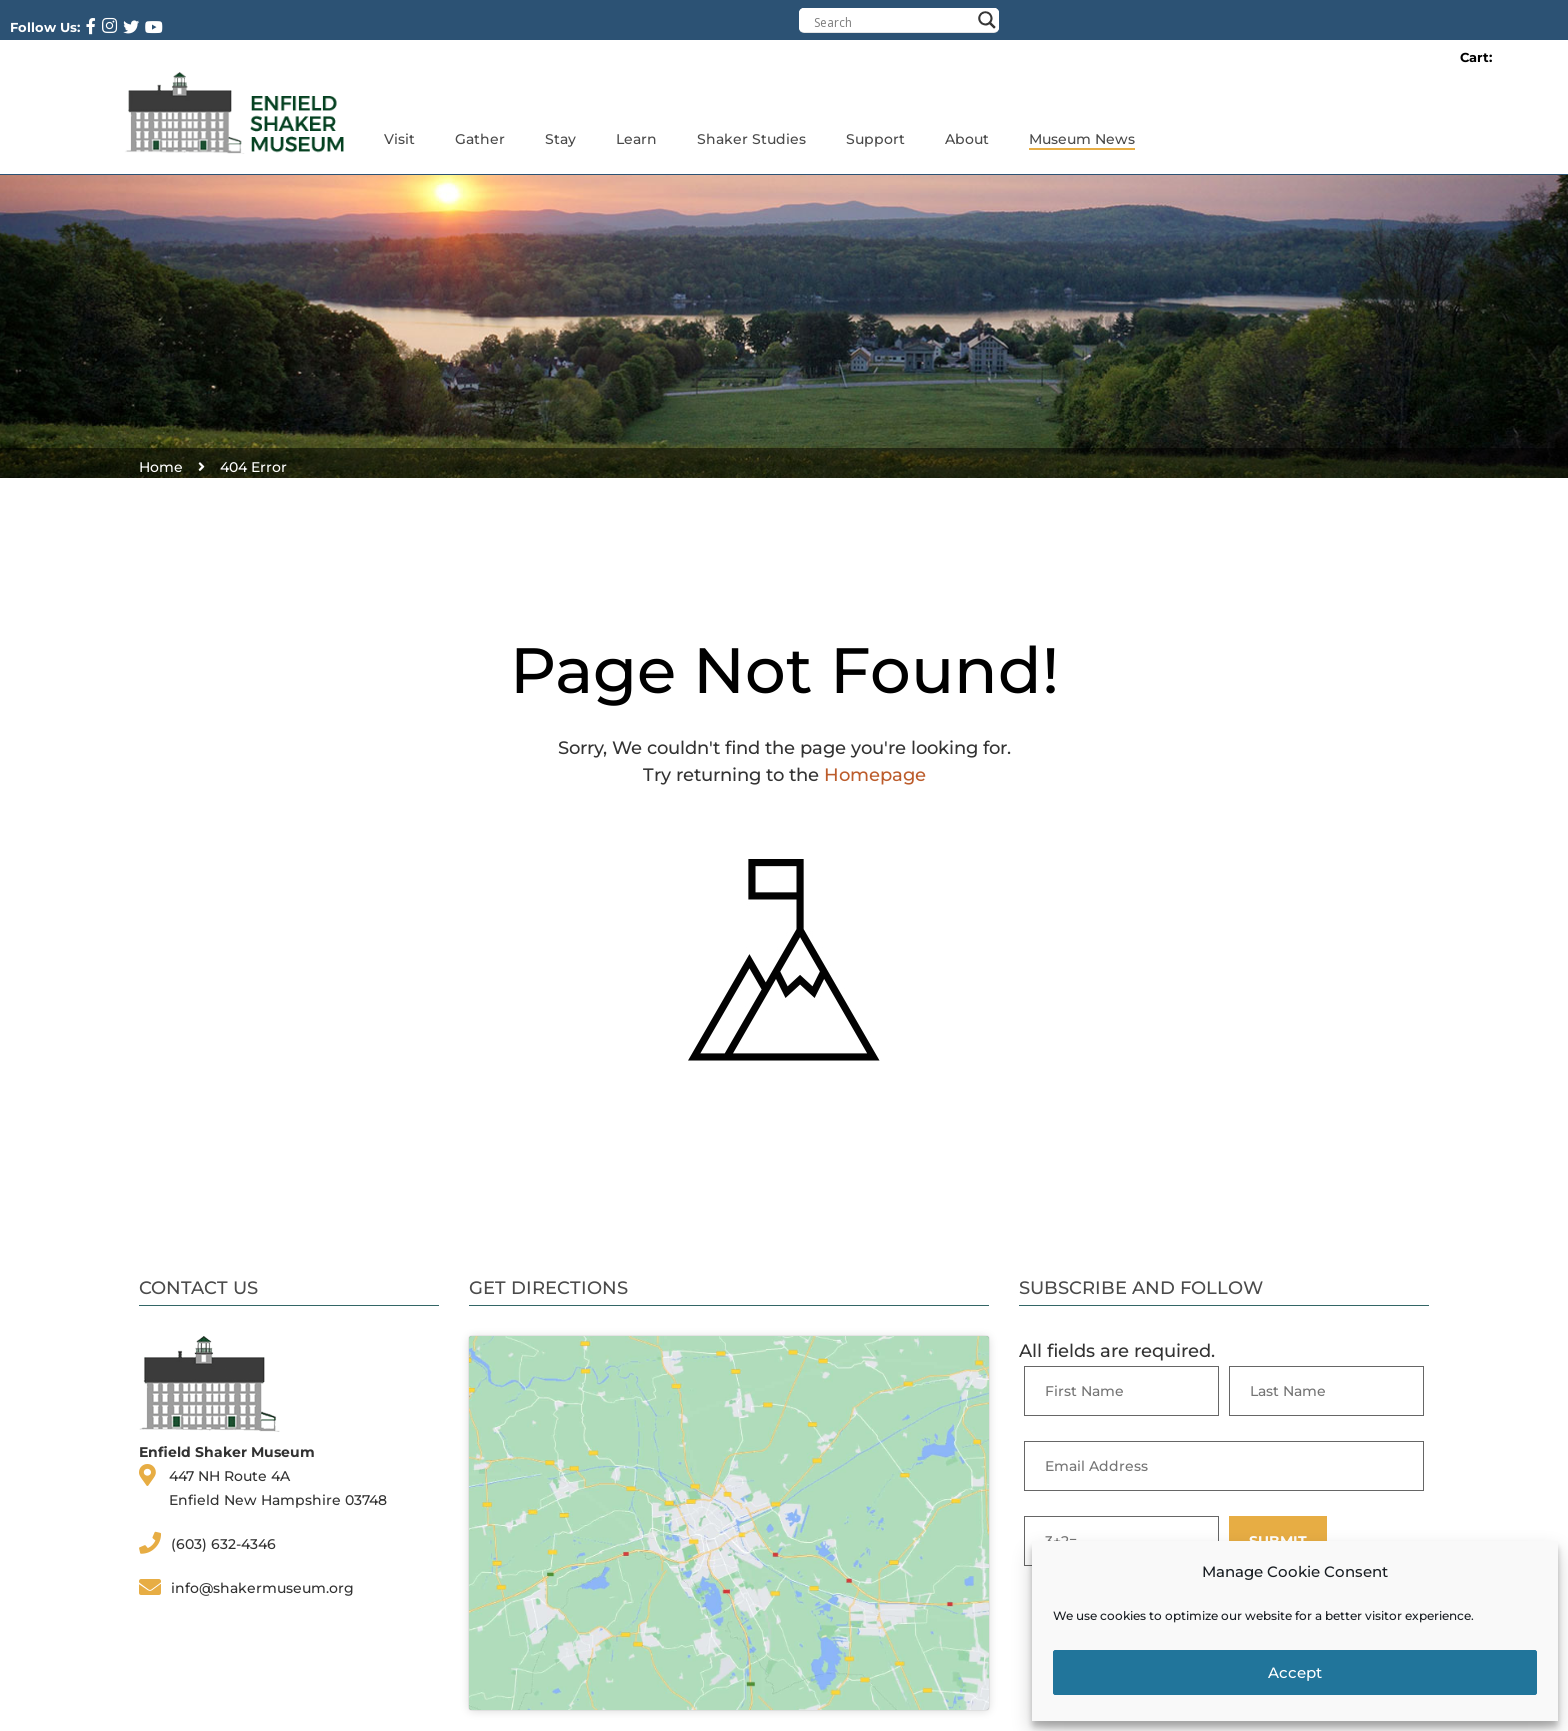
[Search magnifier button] (987, 20)
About (967, 139)
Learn (636, 139)
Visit (399, 139)
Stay (560, 139)
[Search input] (892, 22)
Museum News (1082, 139)
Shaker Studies (751, 139)
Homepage (875, 775)
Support (875, 139)
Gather (480, 139)
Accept (1295, 1672)
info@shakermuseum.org (262, 1588)
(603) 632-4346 (223, 1544)
